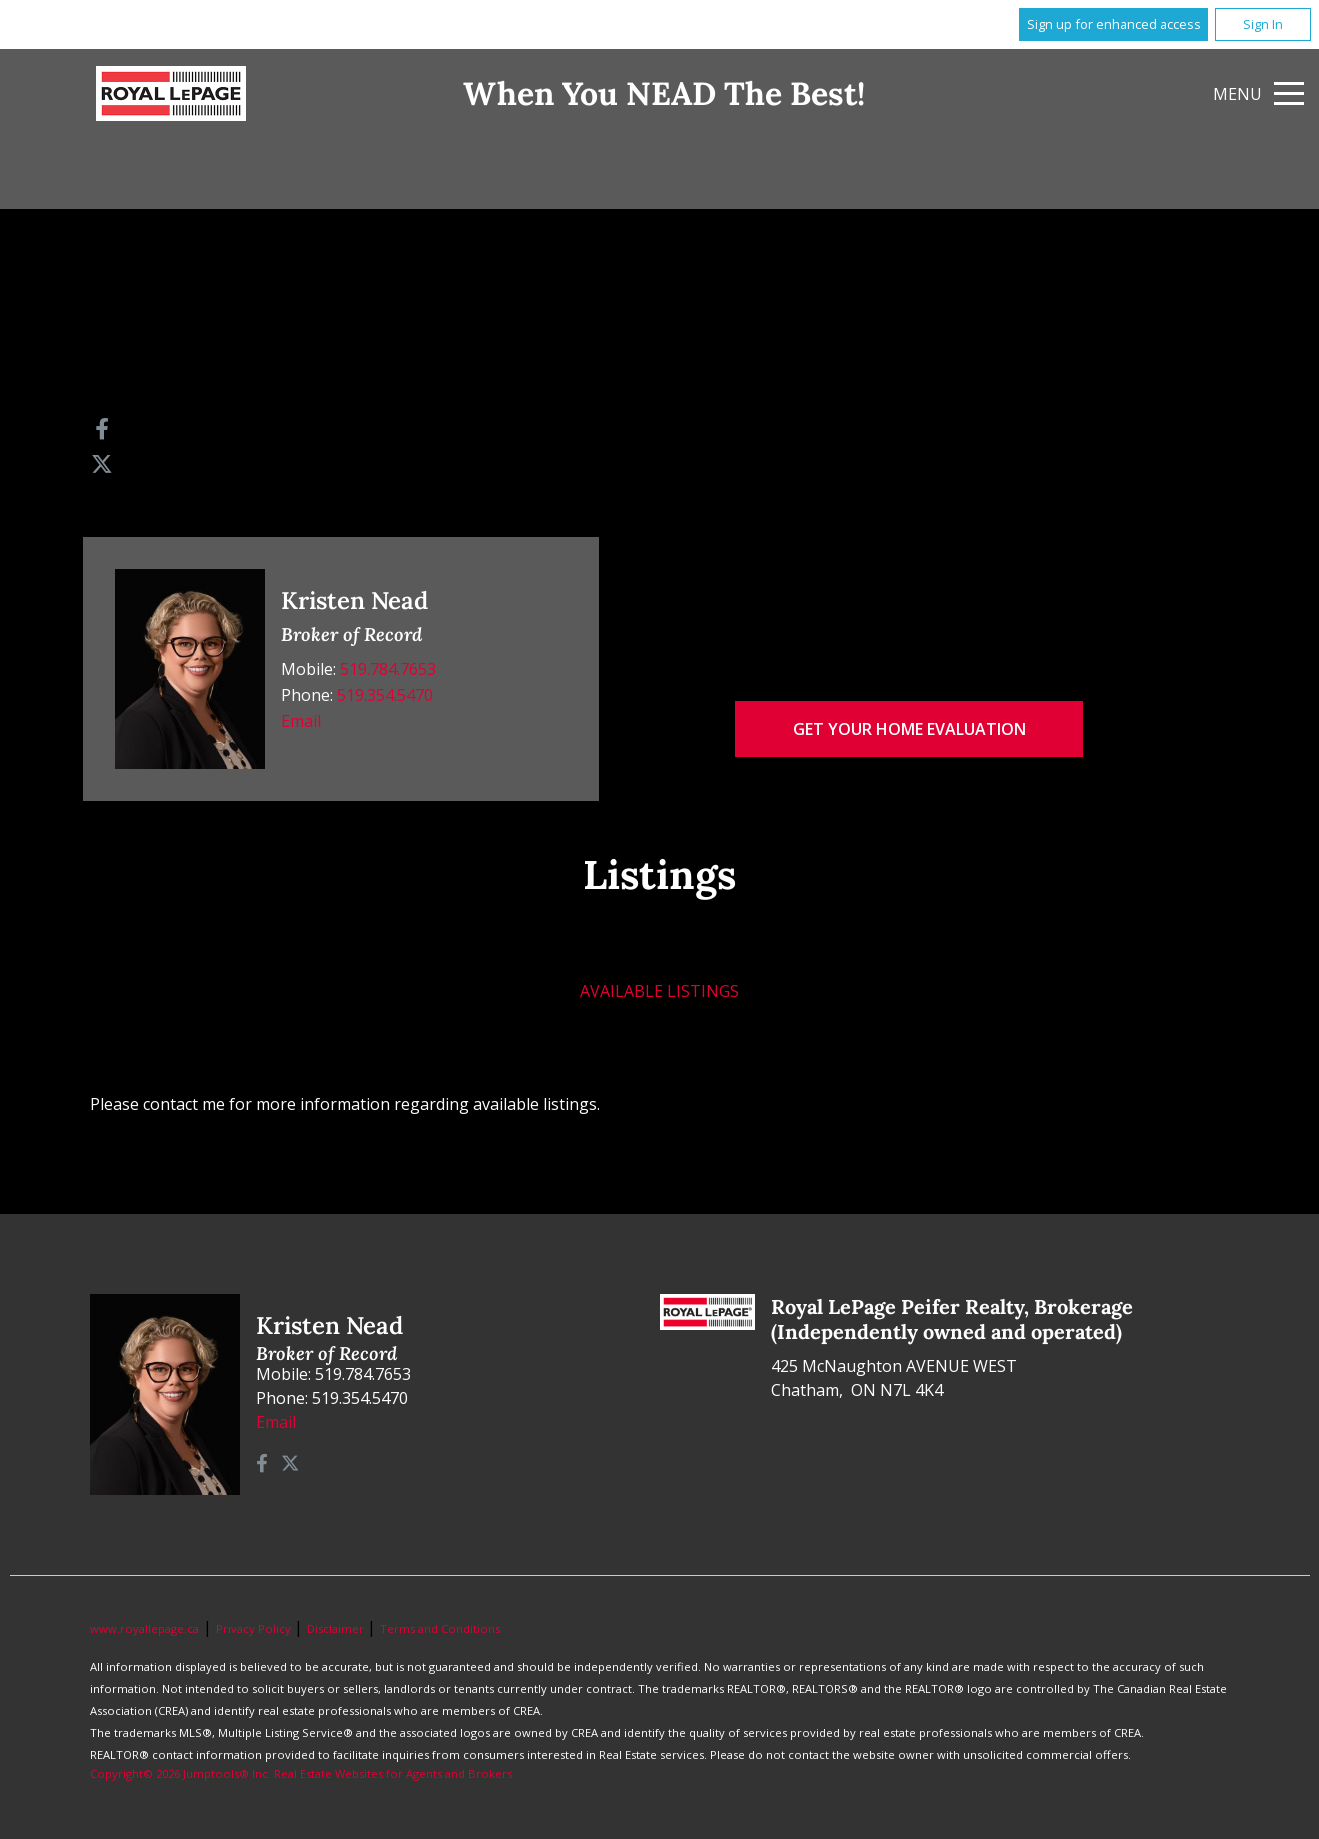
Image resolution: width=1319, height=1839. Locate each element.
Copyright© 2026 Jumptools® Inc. (180, 1773)
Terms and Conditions (440, 1628)
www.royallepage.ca (144, 1628)
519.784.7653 (388, 669)
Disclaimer (337, 1628)
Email (301, 721)
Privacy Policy (255, 1628)
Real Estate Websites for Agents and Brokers (393, 1773)
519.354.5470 (385, 695)
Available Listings (659, 991)
